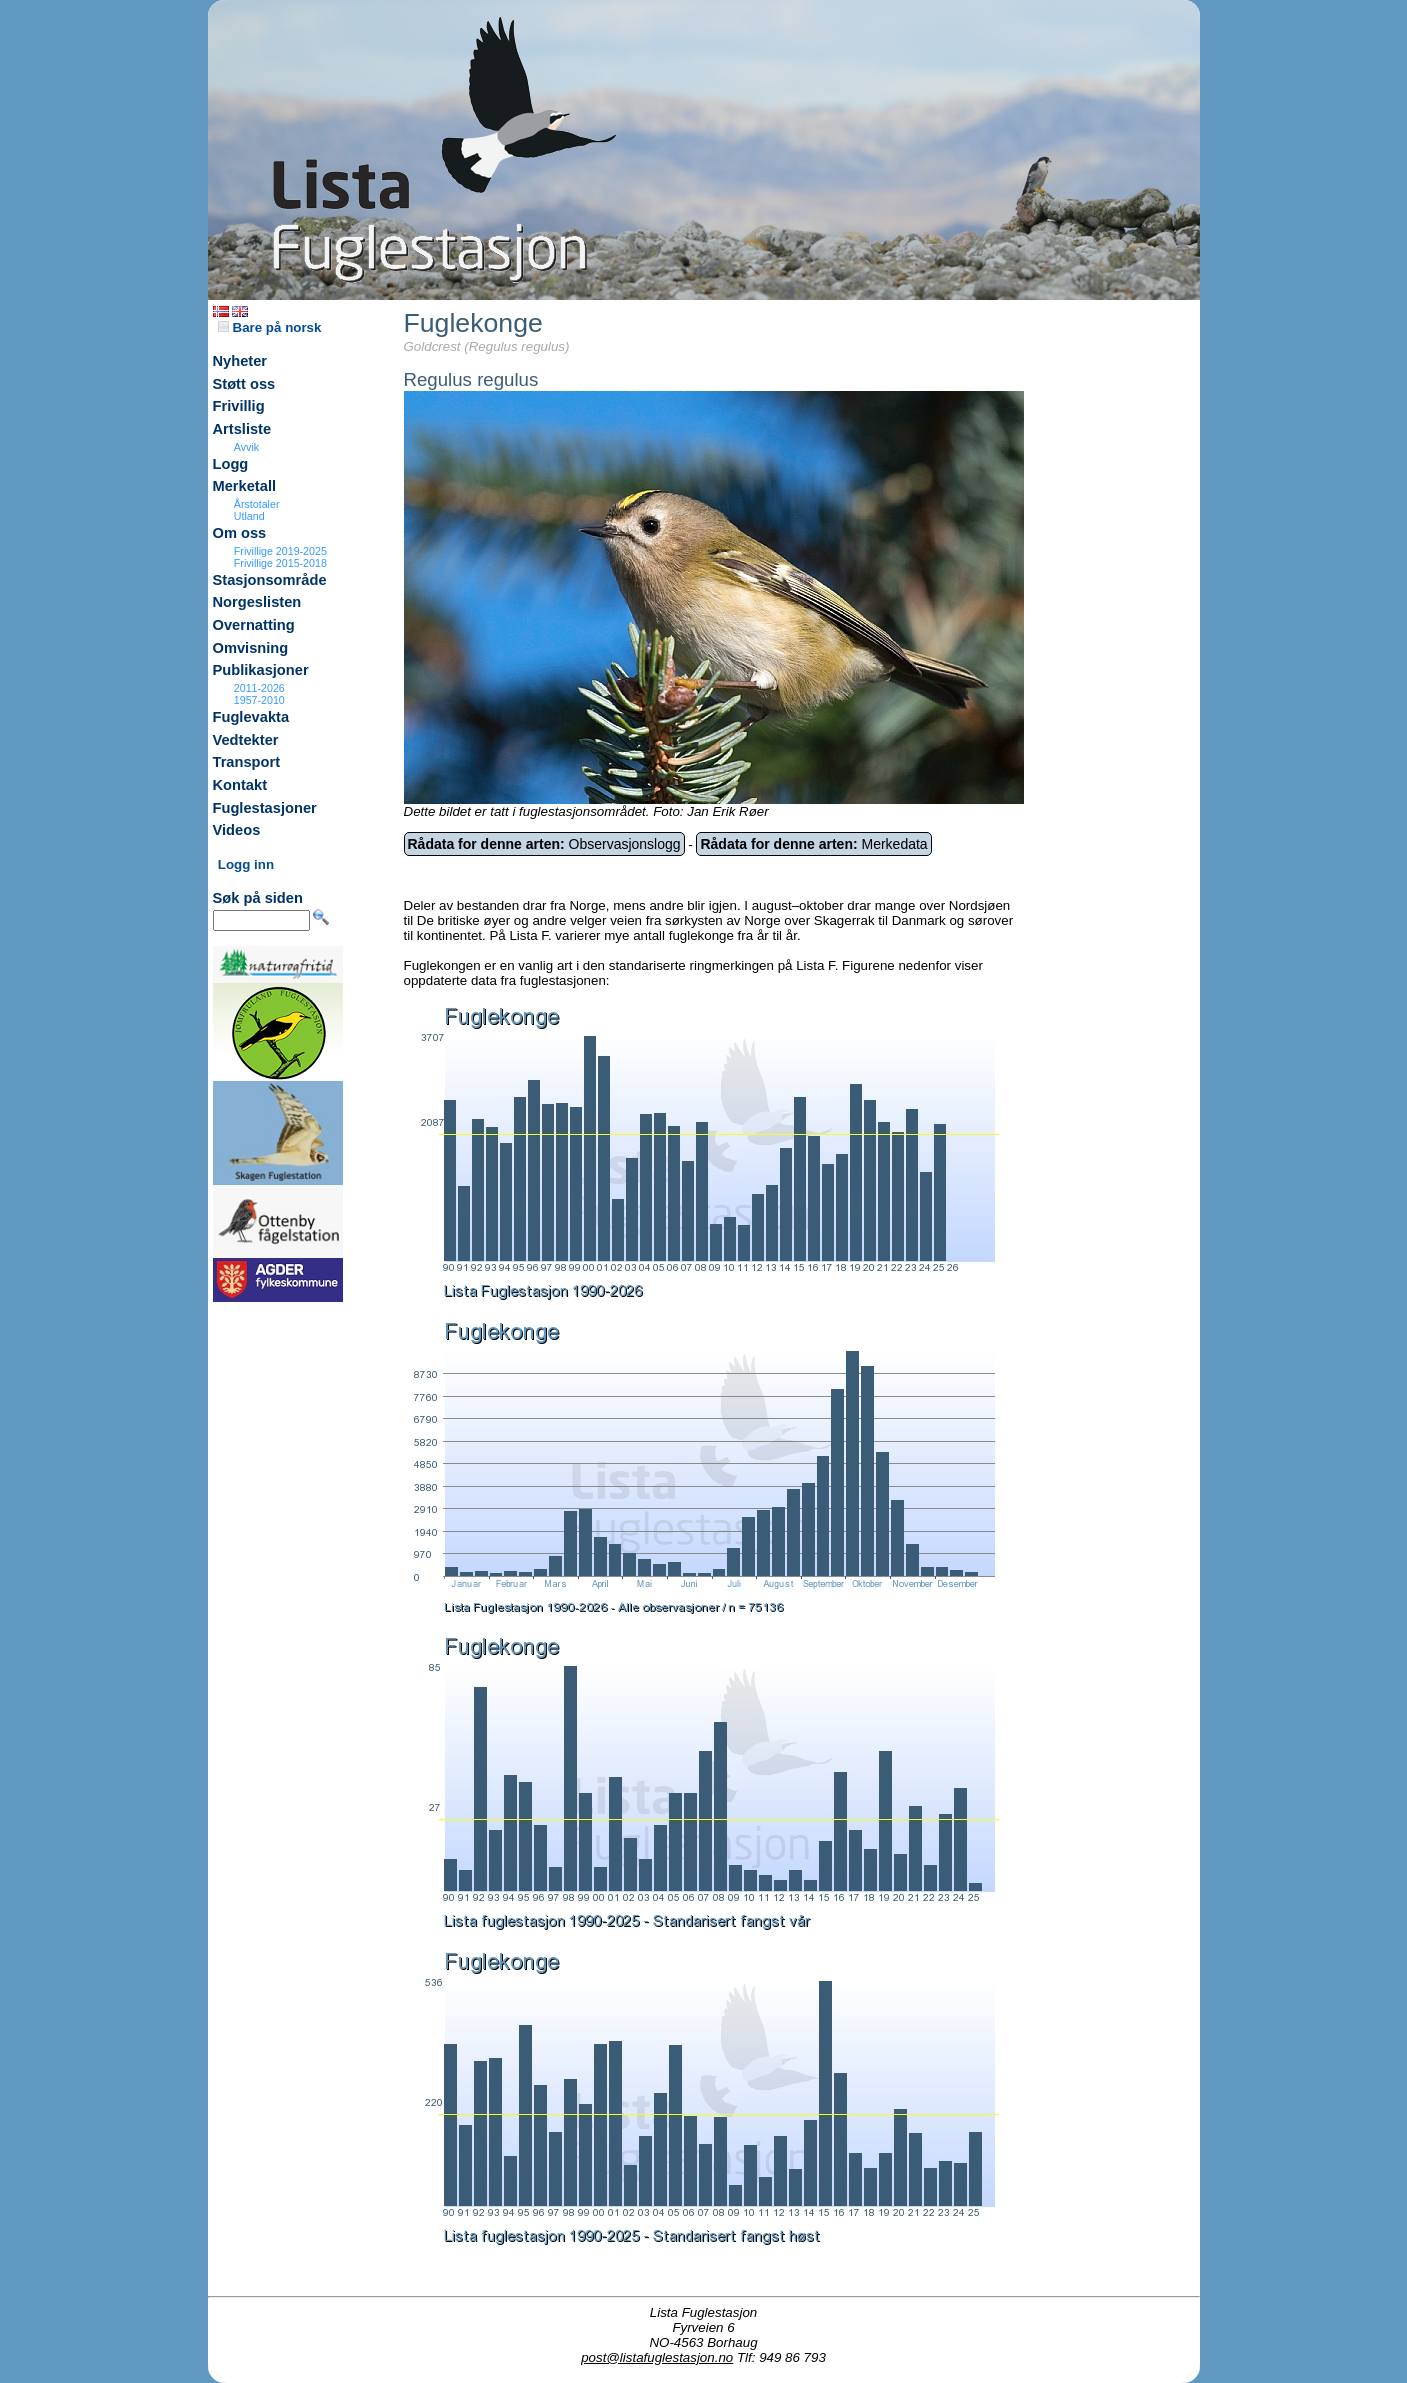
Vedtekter (246, 740)
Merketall (245, 486)
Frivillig (239, 406)
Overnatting (254, 625)
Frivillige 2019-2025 (280, 551)
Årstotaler (257, 504)
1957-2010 (259, 700)
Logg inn (246, 864)
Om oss (240, 533)
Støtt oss (244, 384)
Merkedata (813, 844)
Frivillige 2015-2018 (280, 563)
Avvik (246, 447)
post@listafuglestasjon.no (657, 2357)
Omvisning (251, 648)
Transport (247, 762)
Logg (231, 464)
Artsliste (242, 429)
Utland (249, 516)
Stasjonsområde (270, 580)
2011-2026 (259, 688)
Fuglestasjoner (265, 808)
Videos (237, 830)
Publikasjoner (261, 670)
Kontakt (240, 785)
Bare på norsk (270, 327)
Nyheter (240, 361)
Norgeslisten (257, 602)
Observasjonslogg (544, 844)
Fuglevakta (251, 717)
